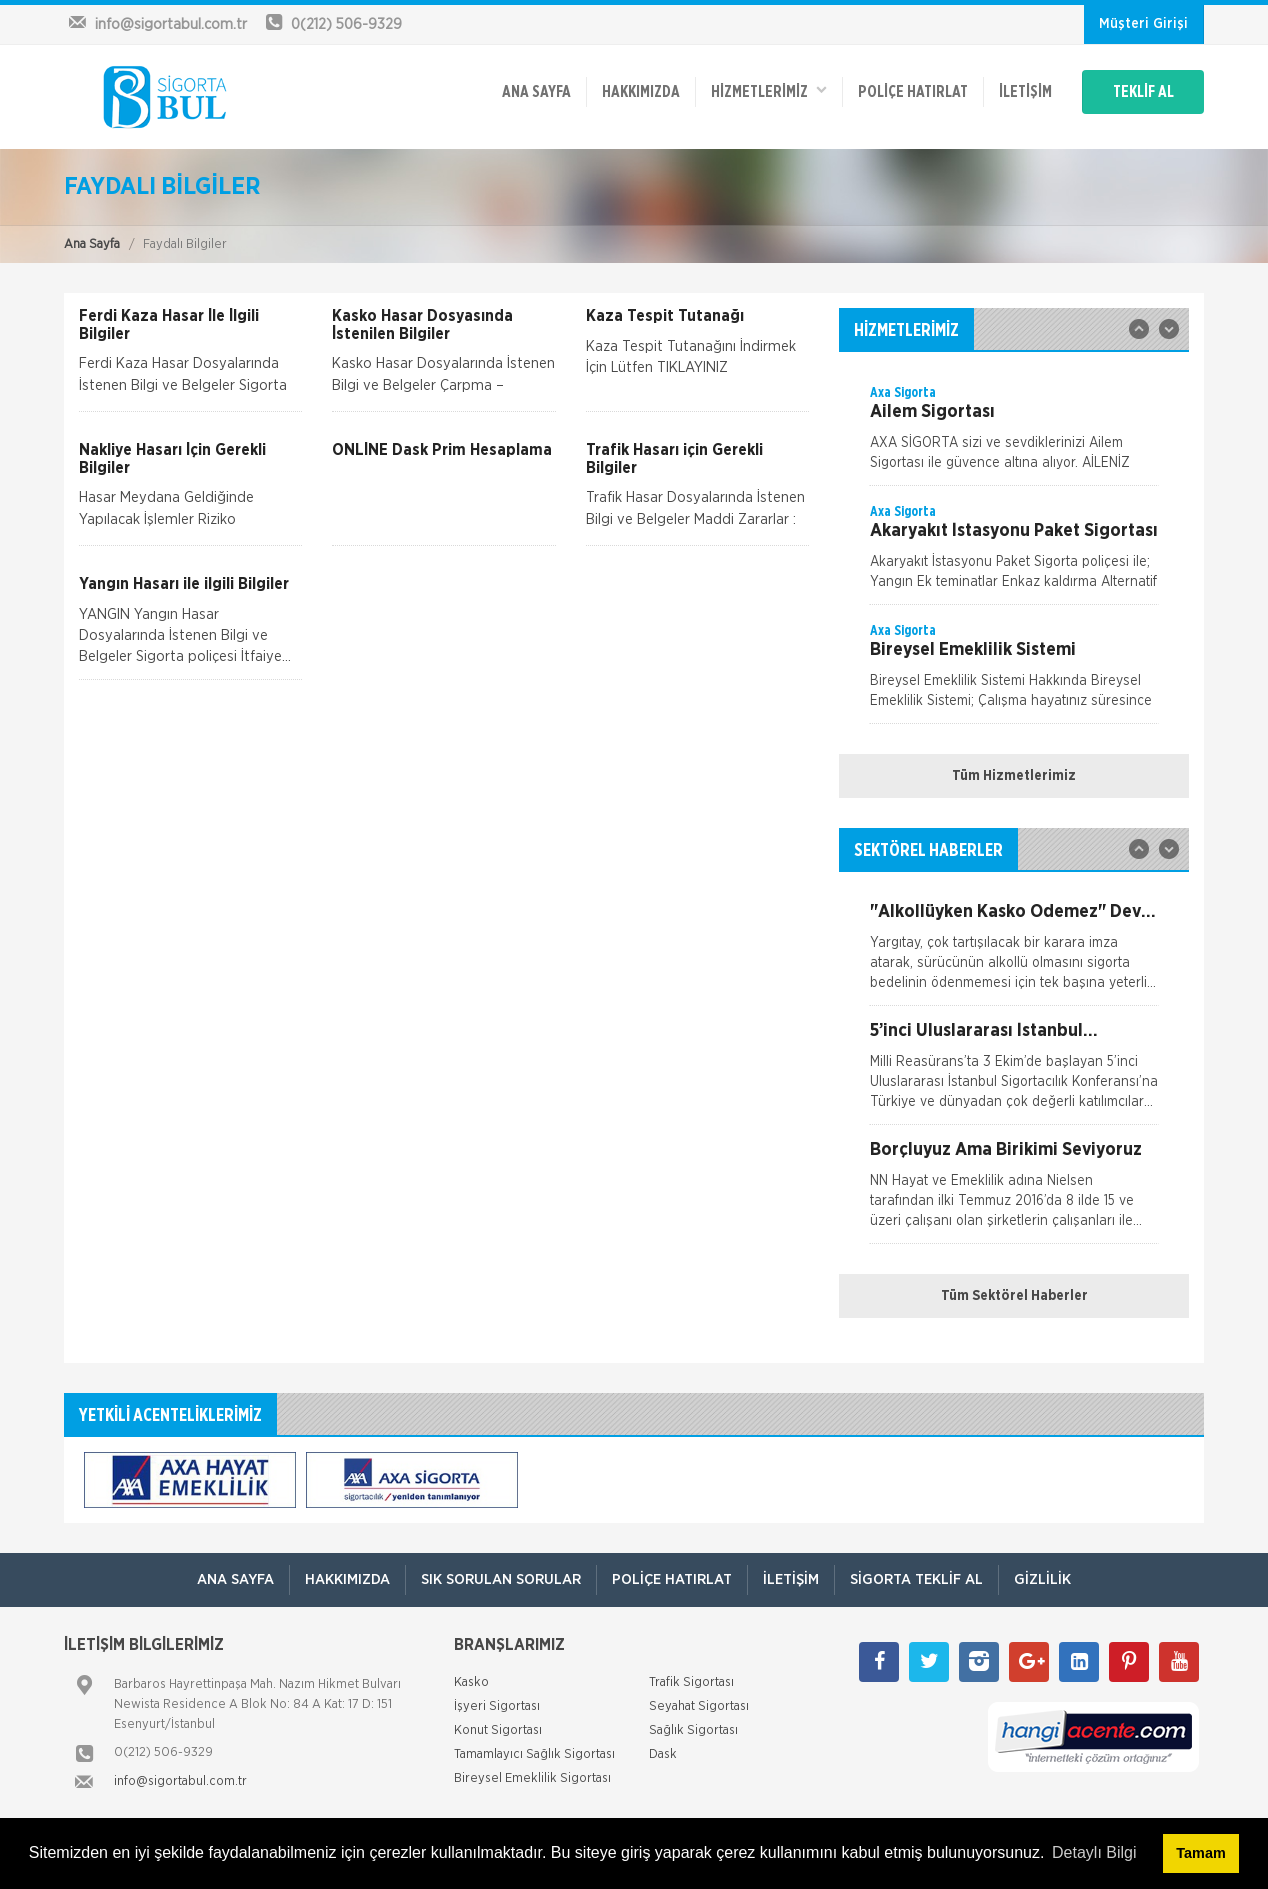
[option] (1014, 434)
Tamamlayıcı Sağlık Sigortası (534, 1754)
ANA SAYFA (536, 92)
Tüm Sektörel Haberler (1014, 1296)
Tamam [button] (1200, 1853)
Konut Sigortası (498, 1730)
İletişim (1025, 92)
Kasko (471, 1682)
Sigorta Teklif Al (916, 1579)
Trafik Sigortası (691, 1682)
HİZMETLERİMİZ (769, 90)
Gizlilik (1042, 1579)
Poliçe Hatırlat (913, 92)
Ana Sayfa (92, 244)
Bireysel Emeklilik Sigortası (532, 1778)
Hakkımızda (641, 92)
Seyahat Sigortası (699, 1706)
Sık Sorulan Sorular (501, 1579)
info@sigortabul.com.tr (180, 1781)
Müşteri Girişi (1143, 24)
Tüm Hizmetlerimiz (1014, 776)
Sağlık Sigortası (693, 1730)
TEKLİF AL (1143, 92)
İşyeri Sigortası (497, 1706)
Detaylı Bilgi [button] (1094, 1852)
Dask (663, 1754)
